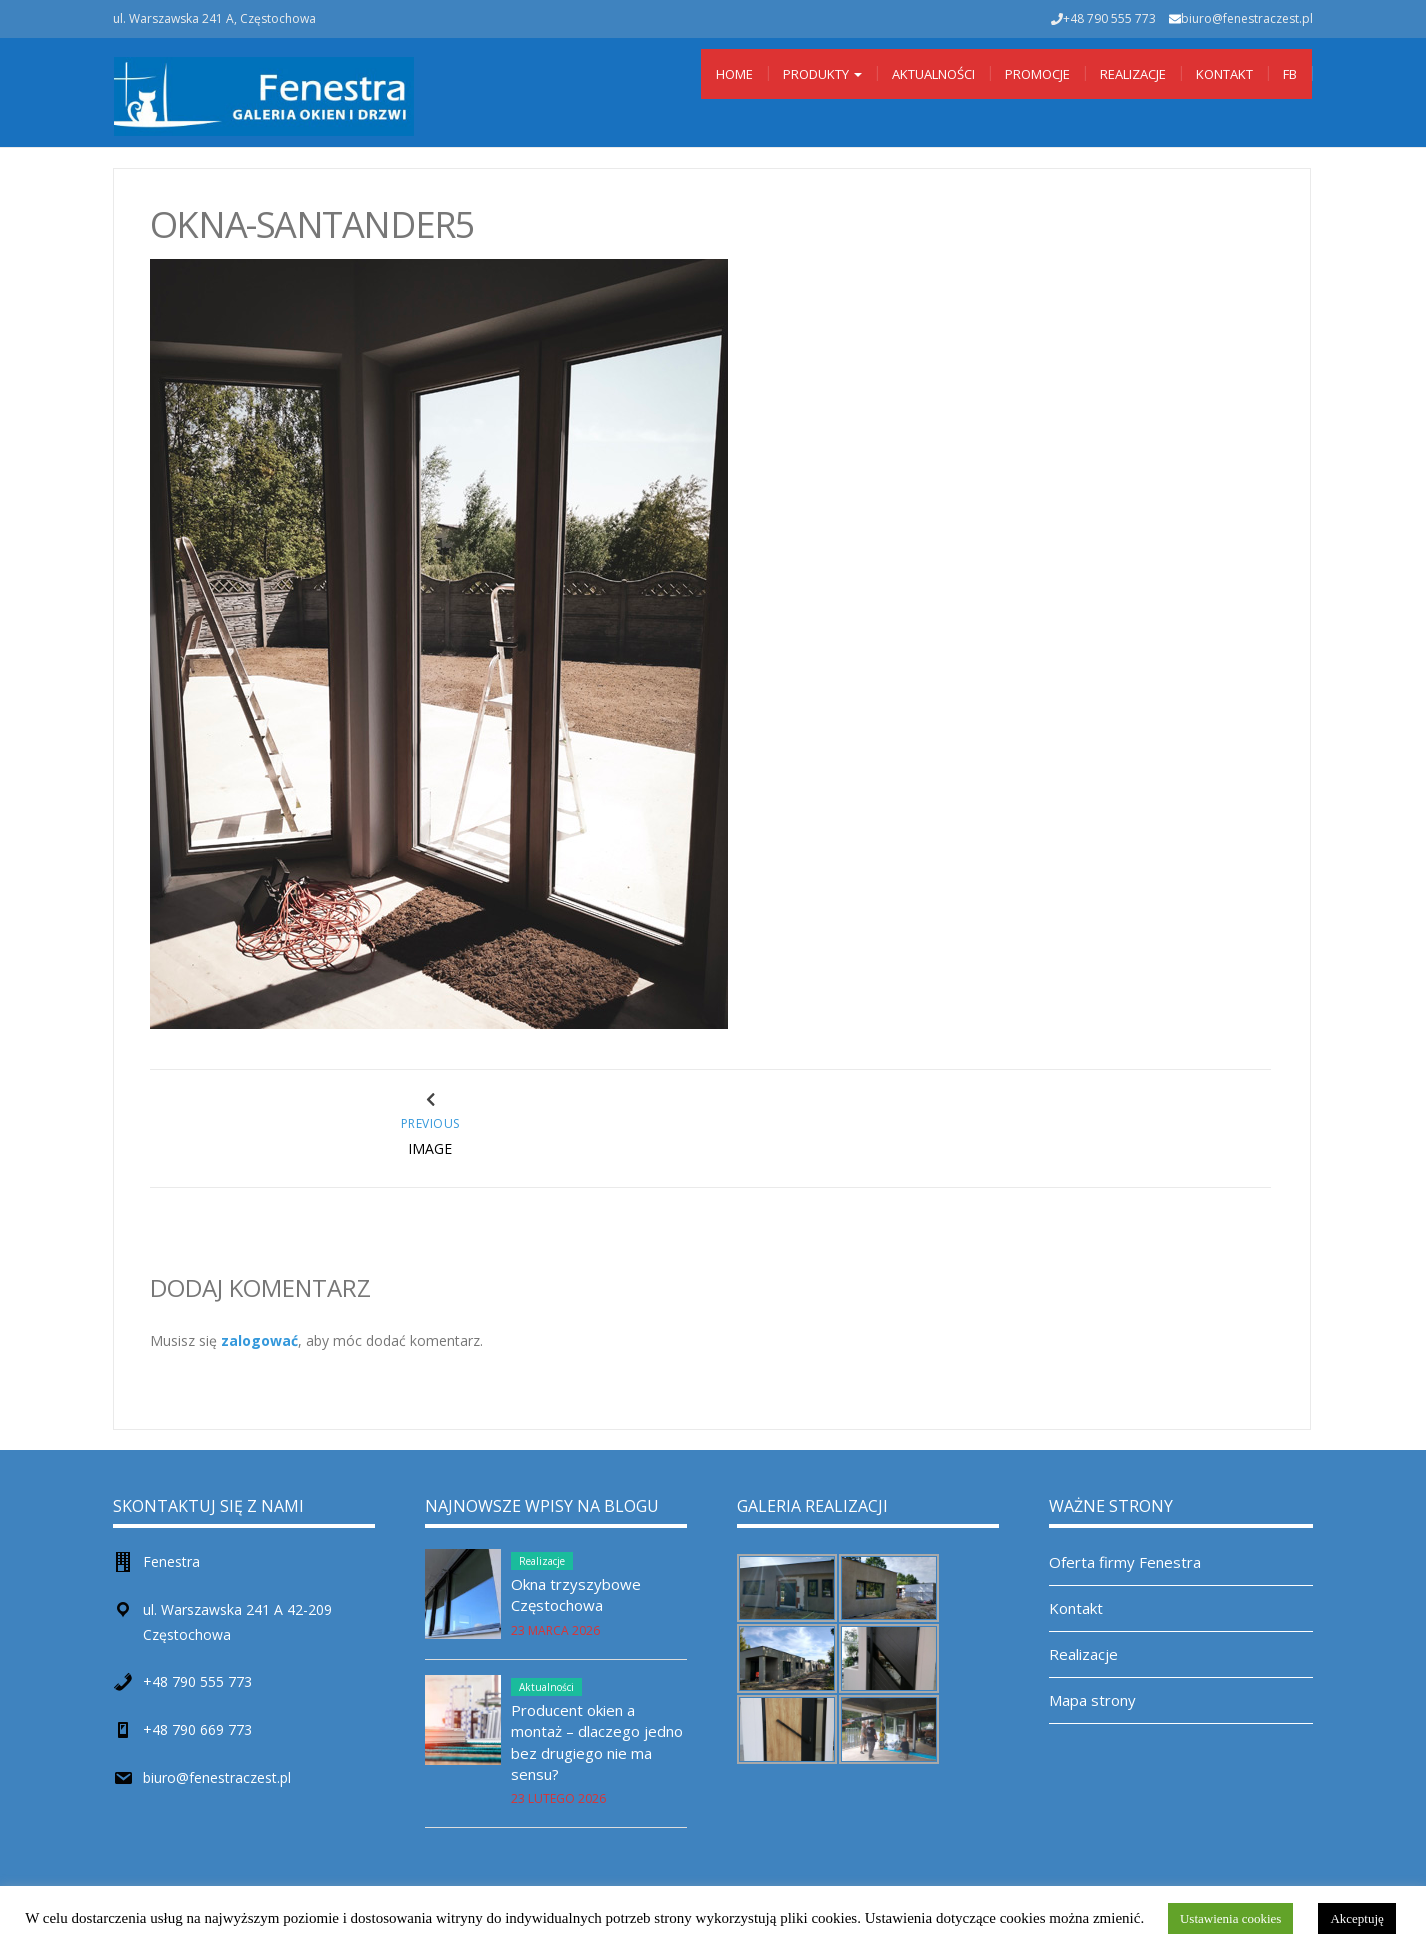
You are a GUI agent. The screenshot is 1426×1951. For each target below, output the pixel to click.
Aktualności (933, 74)
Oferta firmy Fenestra (1125, 1562)
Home (734, 74)
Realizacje (1133, 74)
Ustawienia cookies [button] (1230, 1918)
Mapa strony (1092, 1700)
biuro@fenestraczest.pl (1247, 18)
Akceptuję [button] (1356, 1918)
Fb (1290, 74)
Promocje (1037, 74)
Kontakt (1224, 74)
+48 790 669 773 (197, 1729)
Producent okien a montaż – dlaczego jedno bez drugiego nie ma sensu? (597, 1742)
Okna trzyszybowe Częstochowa (576, 1594)
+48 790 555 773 (197, 1681)
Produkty (822, 74)
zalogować (259, 1340)
